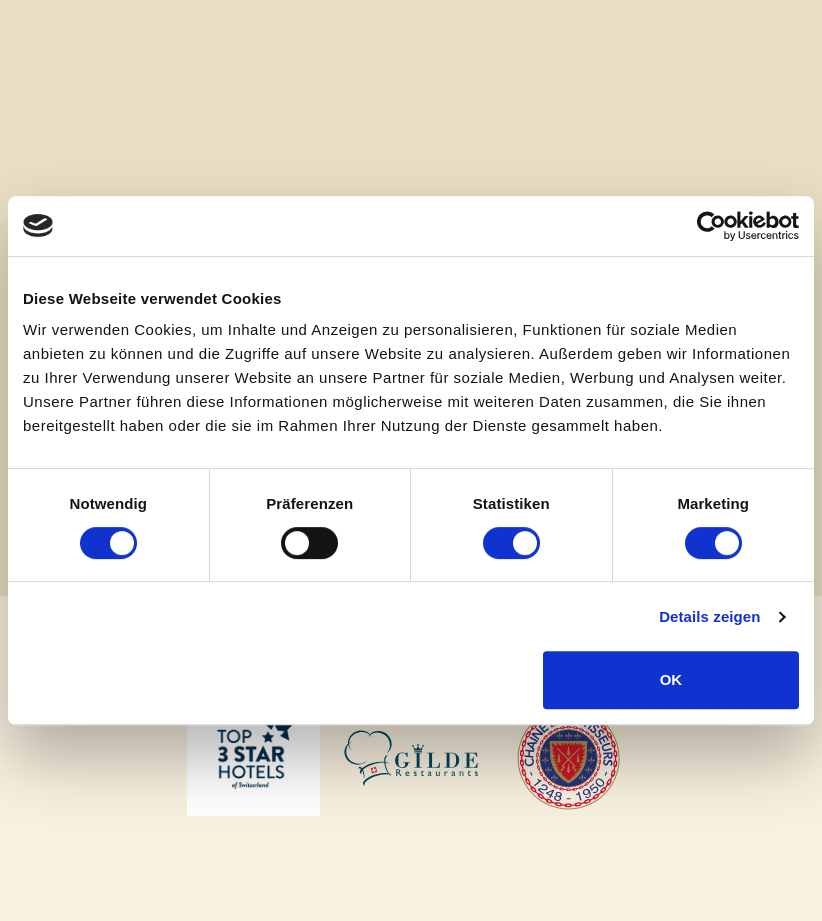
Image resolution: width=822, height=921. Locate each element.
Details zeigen (709, 616)
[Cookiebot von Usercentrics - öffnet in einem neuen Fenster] (711, 226)
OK (671, 679)
